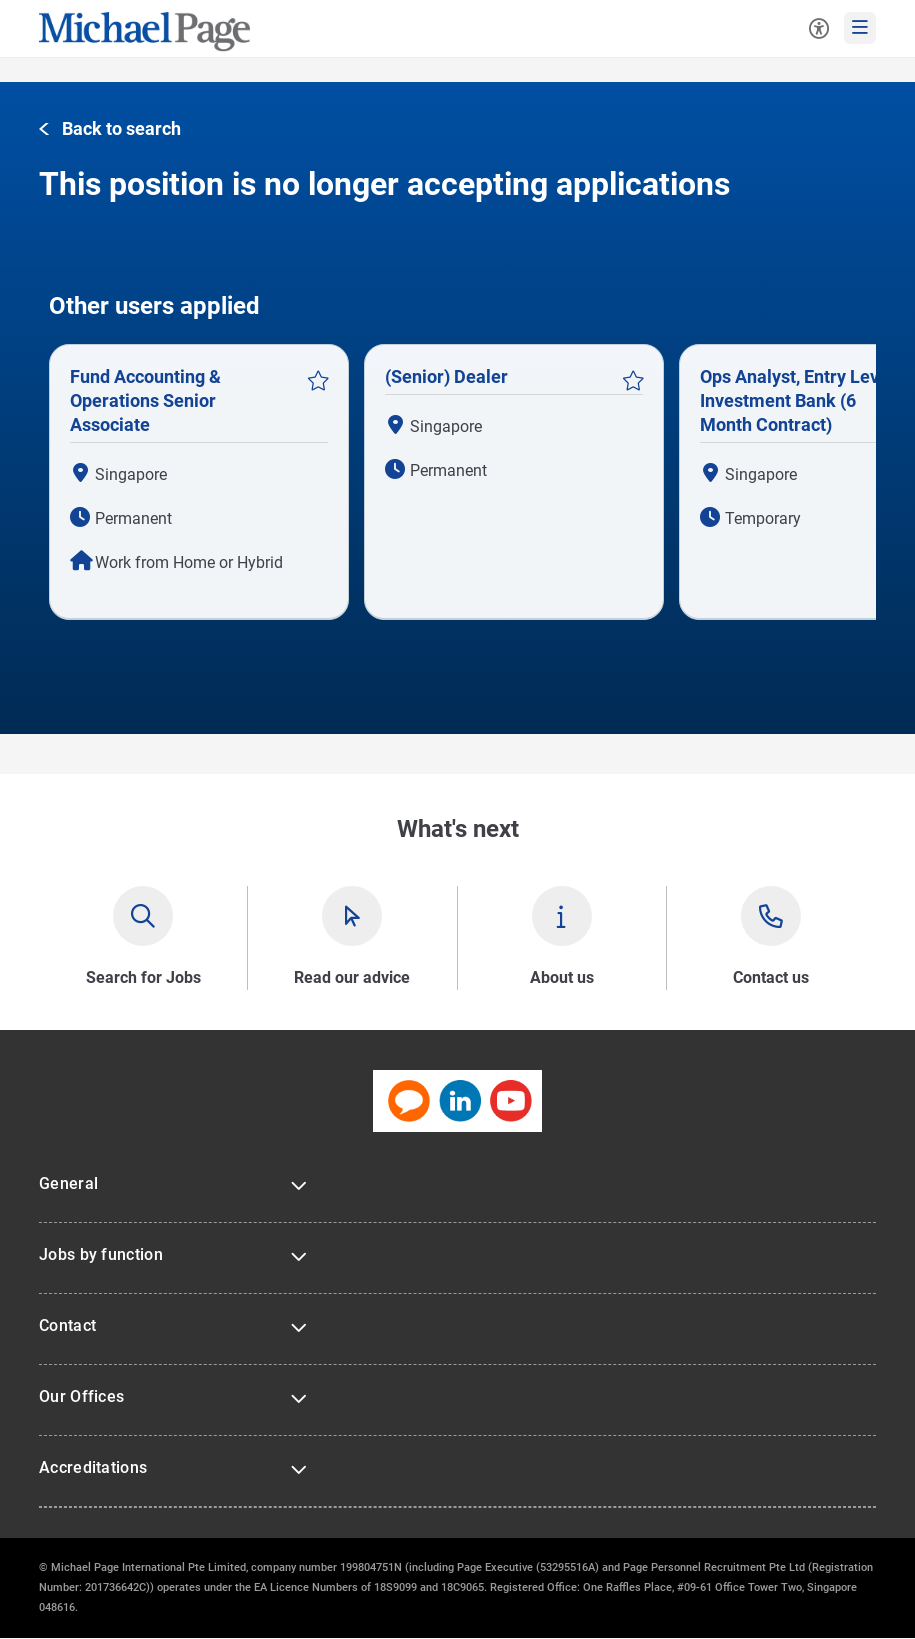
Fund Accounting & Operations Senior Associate (145, 400)
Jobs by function (101, 1254)
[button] (110, 129)
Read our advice (352, 977)
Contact (67, 1325)
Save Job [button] (318, 380)
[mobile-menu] (860, 28)
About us (562, 977)
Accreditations (93, 1467)
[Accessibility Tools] (819, 27)
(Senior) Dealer (446, 376)
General (68, 1183)
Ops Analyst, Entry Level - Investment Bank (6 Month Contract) (802, 400)
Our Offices (81, 1396)
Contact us (771, 977)
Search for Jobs (143, 977)
